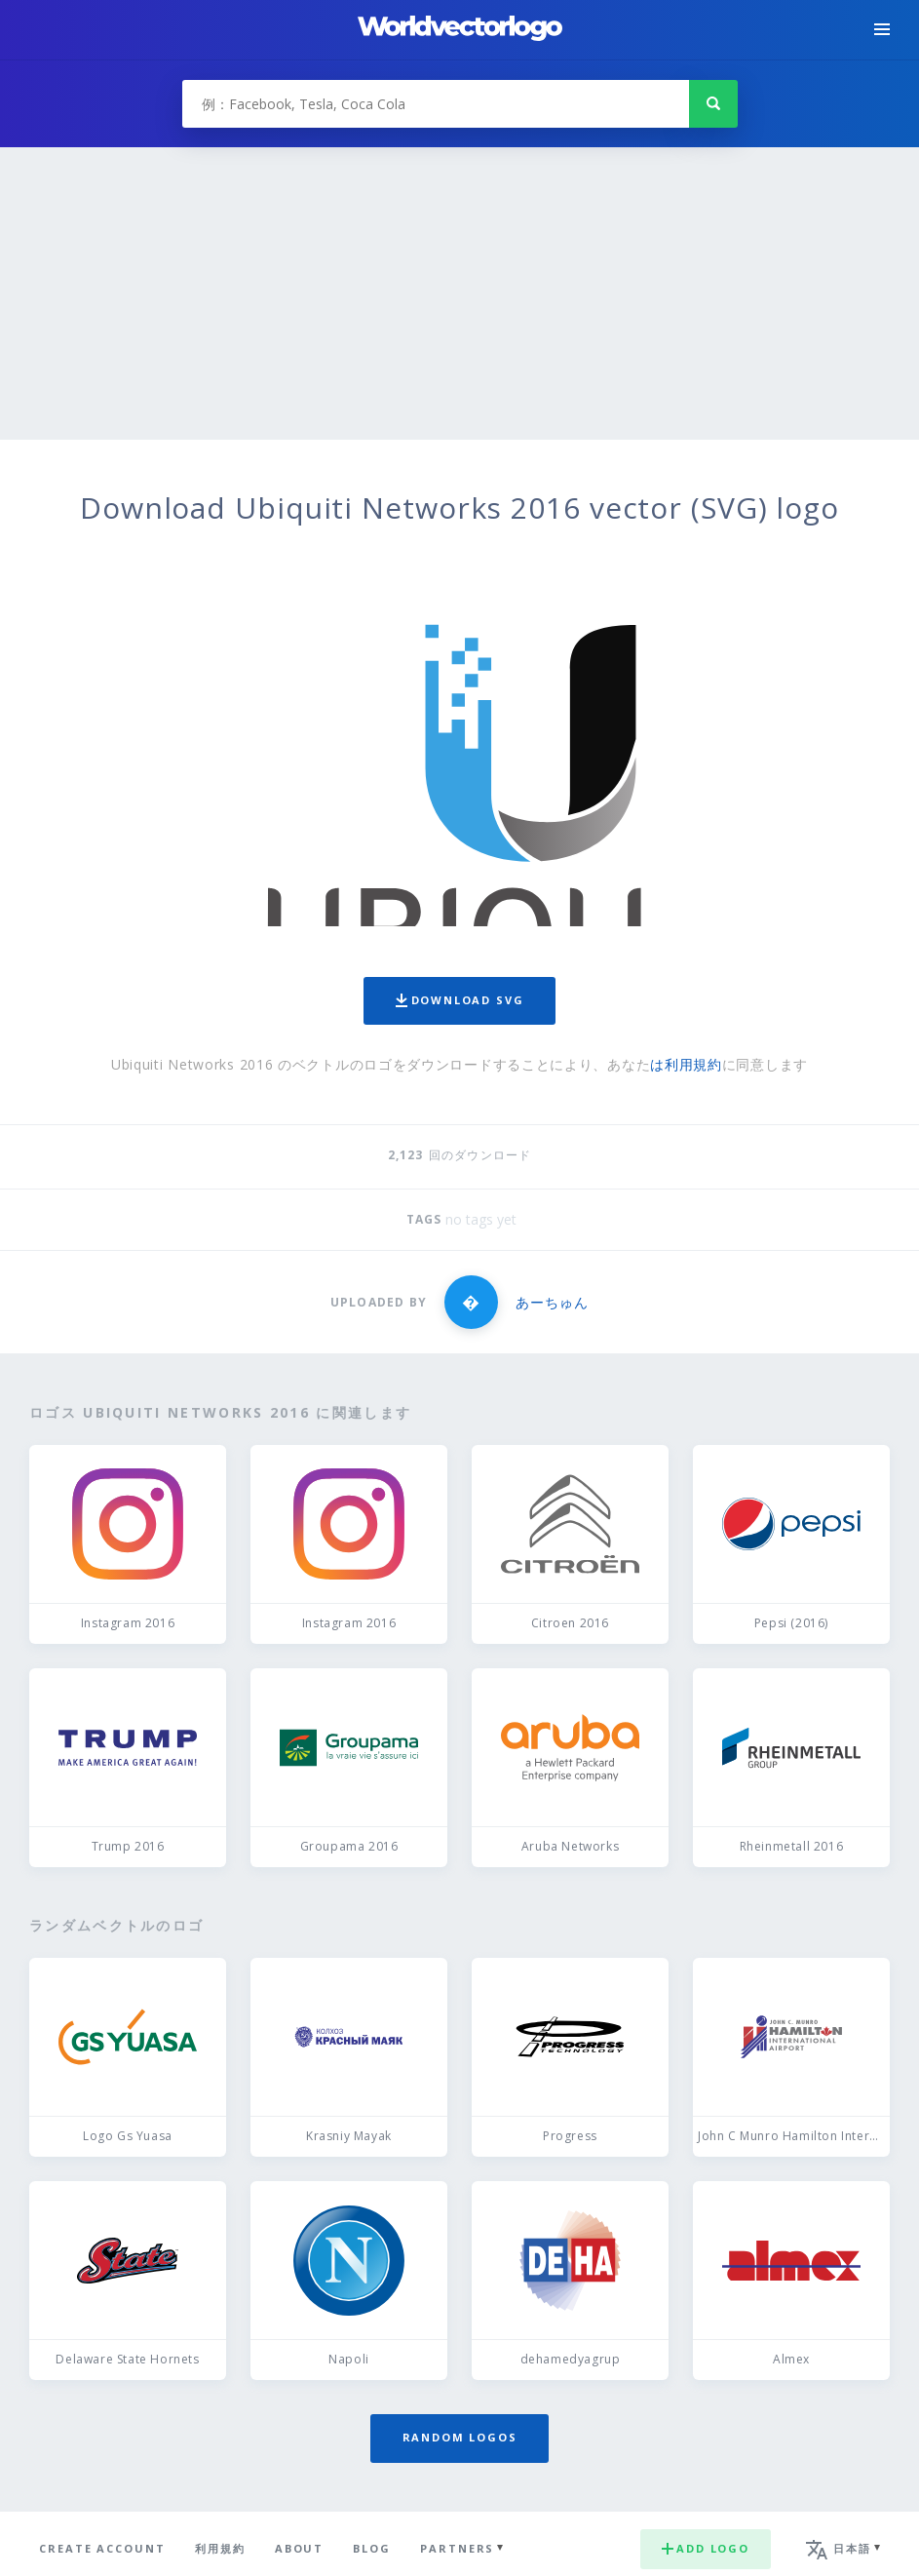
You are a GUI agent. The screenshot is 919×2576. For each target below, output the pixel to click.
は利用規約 (686, 1064)
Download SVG (460, 1000)
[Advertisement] (459, 293)
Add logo (705, 2548)
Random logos (459, 2437)
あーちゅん (552, 1302)
